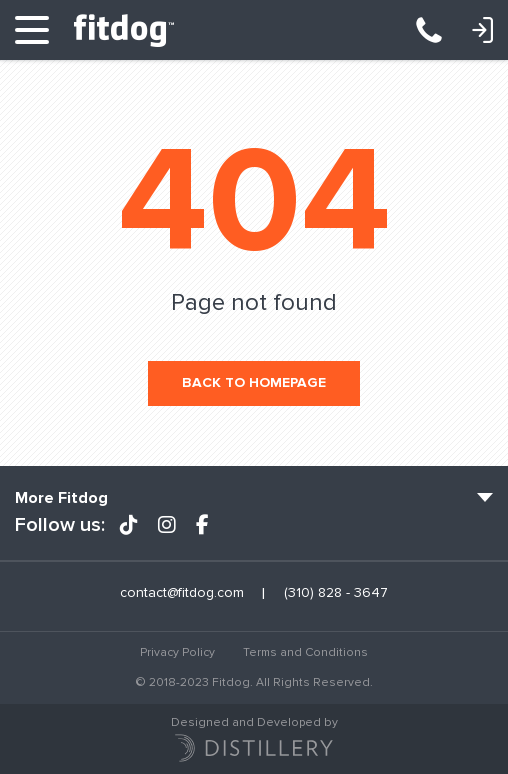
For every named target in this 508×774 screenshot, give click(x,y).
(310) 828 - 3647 (439, 30)
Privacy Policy (177, 652)
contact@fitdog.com (182, 593)
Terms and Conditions (305, 652)
